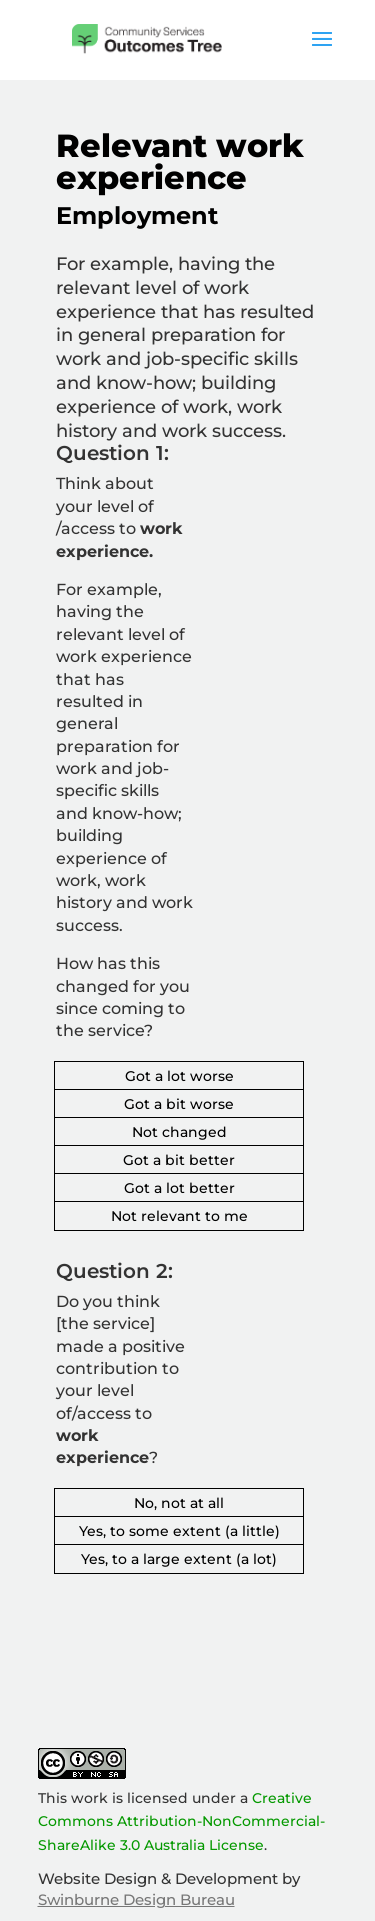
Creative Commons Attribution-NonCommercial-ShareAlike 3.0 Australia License (181, 1822)
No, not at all (179, 1503)
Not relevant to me (179, 1216)
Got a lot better (179, 1188)
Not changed (179, 1132)
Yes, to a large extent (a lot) (179, 1559)
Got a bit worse (179, 1104)
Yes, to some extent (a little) (179, 1531)
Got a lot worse (179, 1076)
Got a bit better (179, 1160)
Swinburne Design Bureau (136, 1899)
